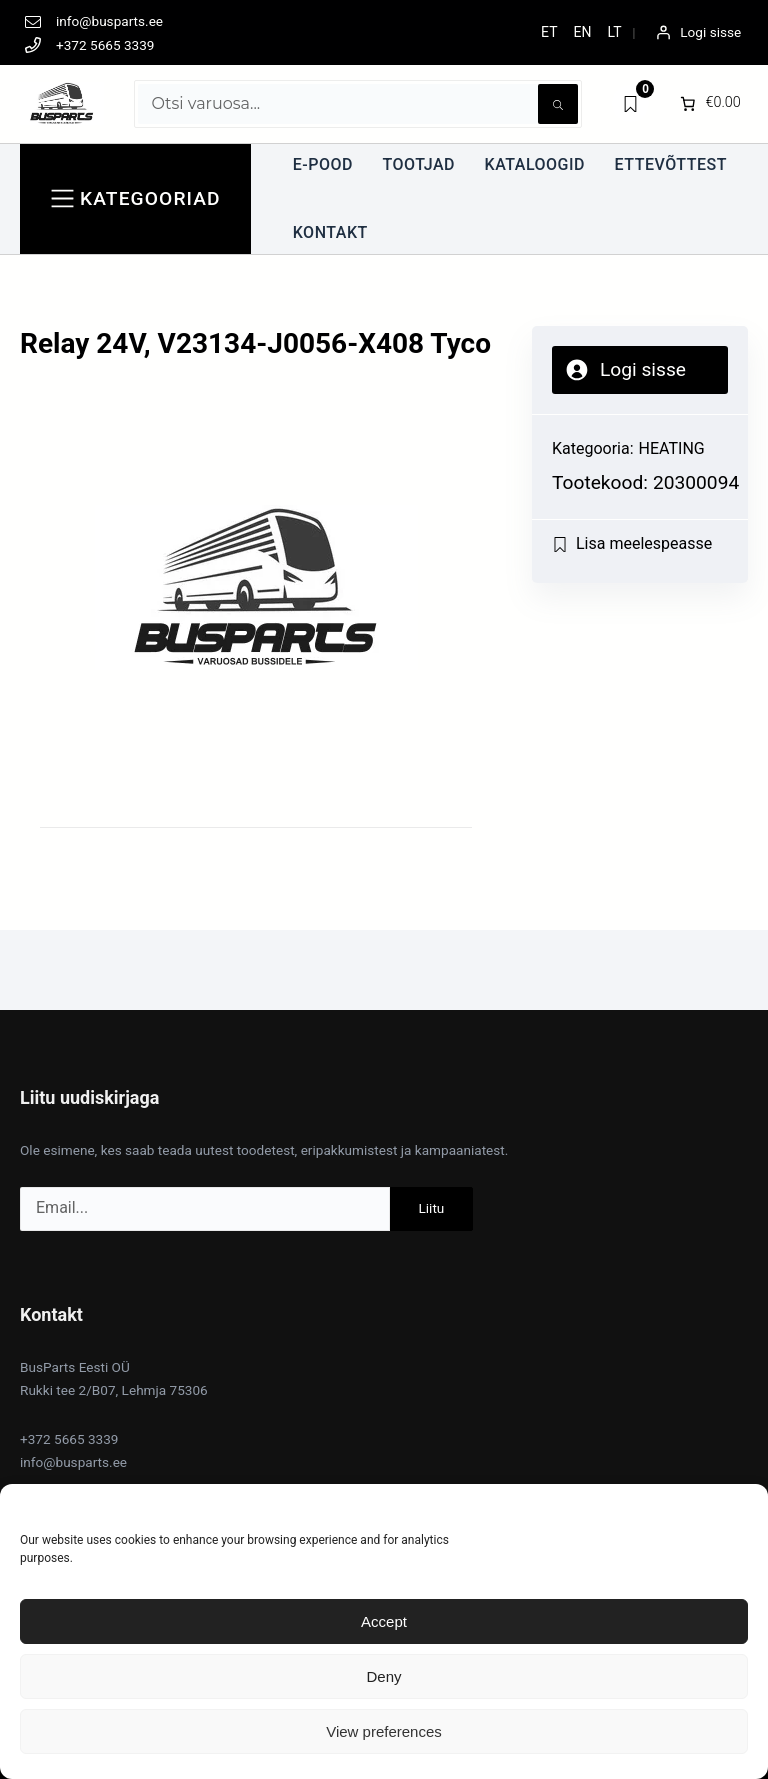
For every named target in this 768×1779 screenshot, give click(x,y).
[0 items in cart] (708, 104)
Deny (383, 1676)
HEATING (672, 448)
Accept (384, 1621)
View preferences (384, 1731)
